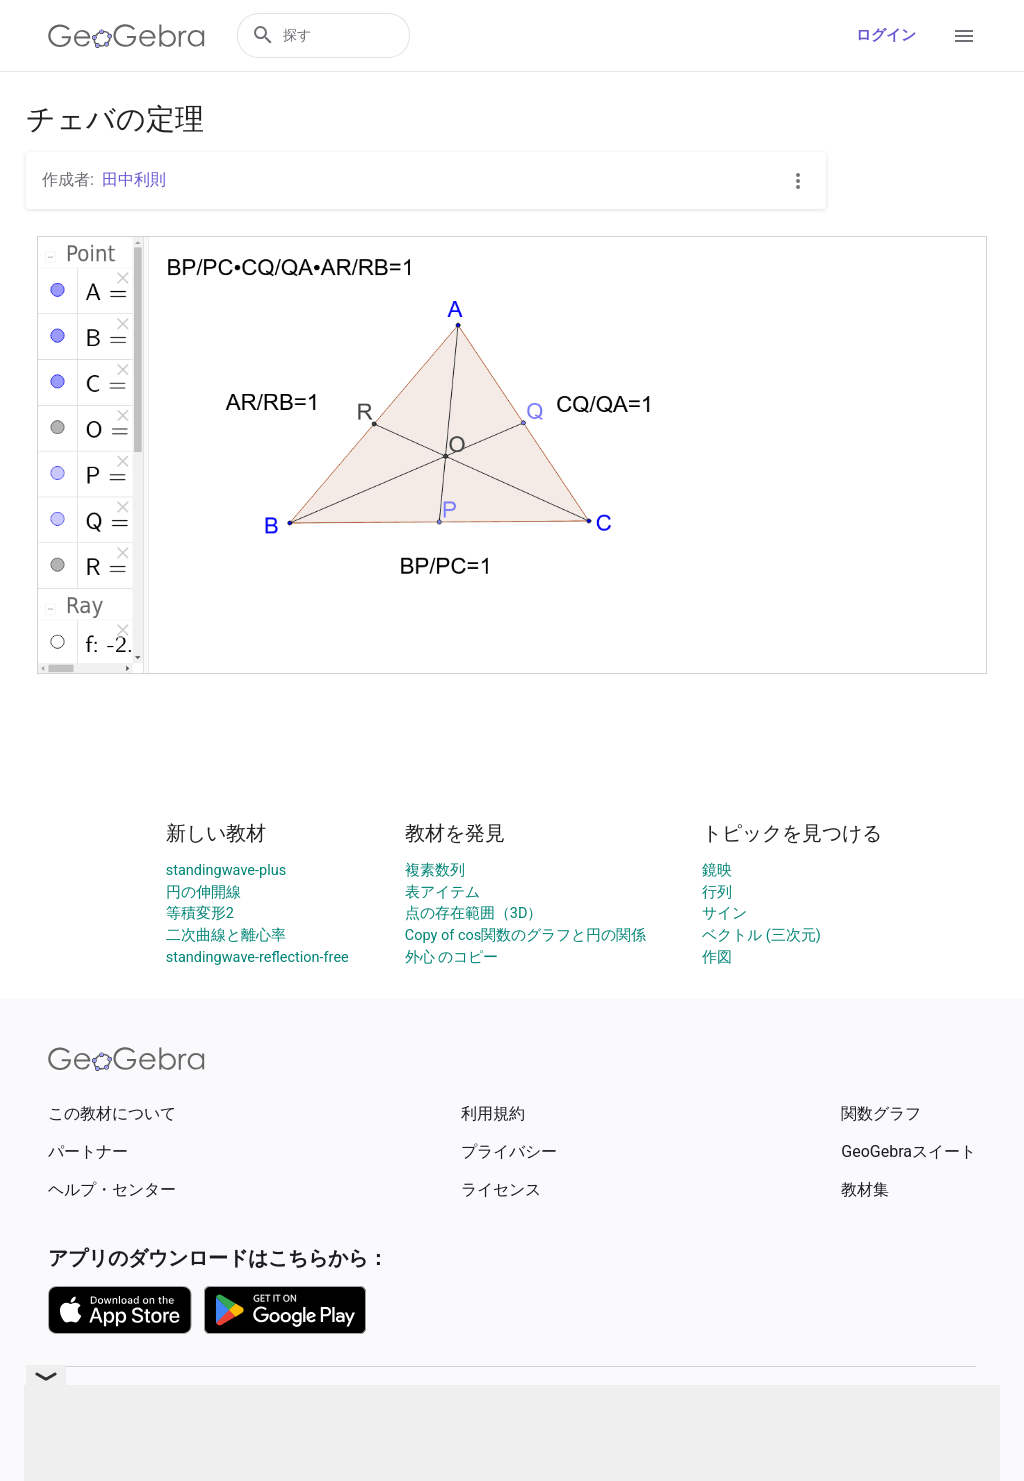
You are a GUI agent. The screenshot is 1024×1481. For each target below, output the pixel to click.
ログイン (886, 35)
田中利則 (134, 179)
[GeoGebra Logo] (126, 36)
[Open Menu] (964, 36)
